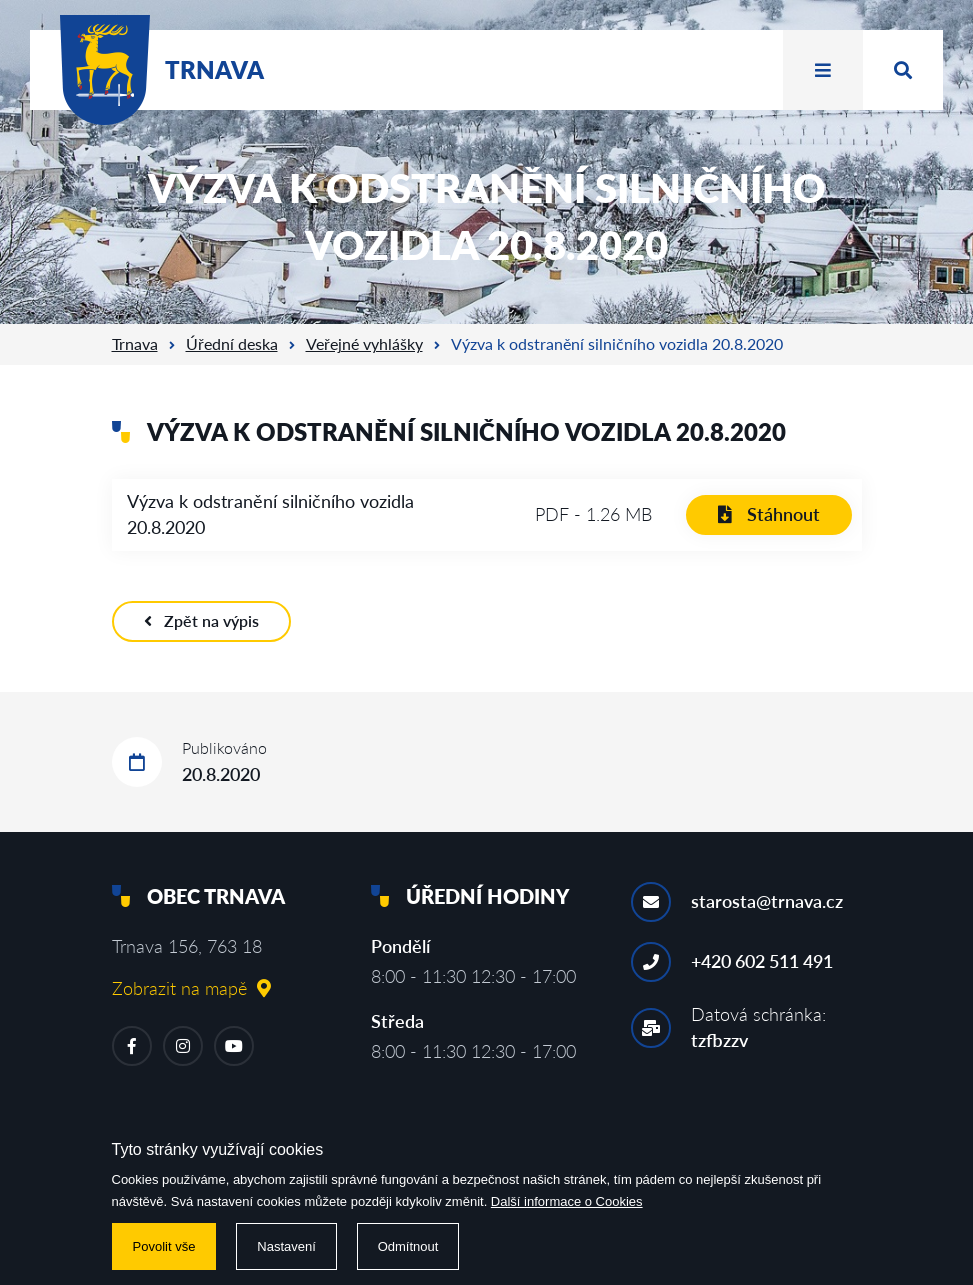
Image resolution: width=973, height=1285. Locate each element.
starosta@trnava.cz (767, 901)
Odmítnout (408, 1246)
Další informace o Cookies (567, 1201)
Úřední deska (232, 343)
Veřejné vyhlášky (364, 343)
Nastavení (286, 1246)
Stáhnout (769, 514)
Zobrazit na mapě (191, 988)
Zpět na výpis (201, 620)
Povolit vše (164, 1246)
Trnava (135, 343)
